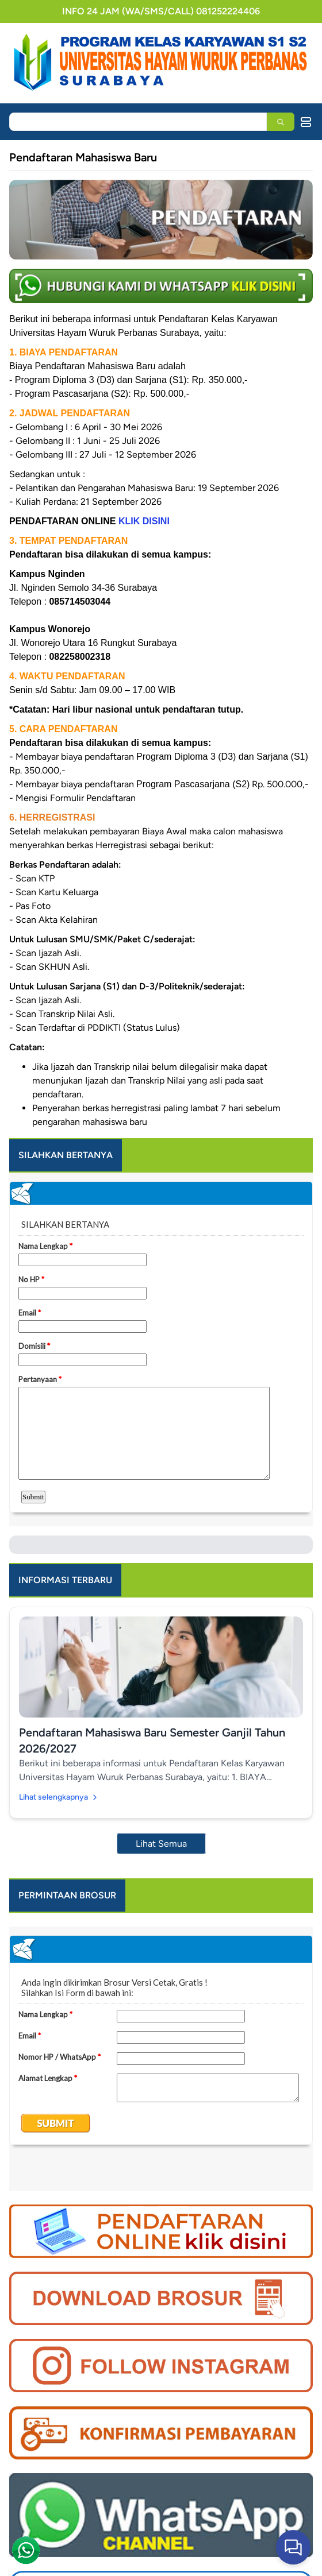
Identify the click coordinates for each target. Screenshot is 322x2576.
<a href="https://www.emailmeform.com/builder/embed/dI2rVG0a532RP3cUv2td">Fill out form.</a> (161, 2059)
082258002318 (79, 657)
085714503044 (79, 601)
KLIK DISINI (144, 521)
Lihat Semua (161, 1843)
